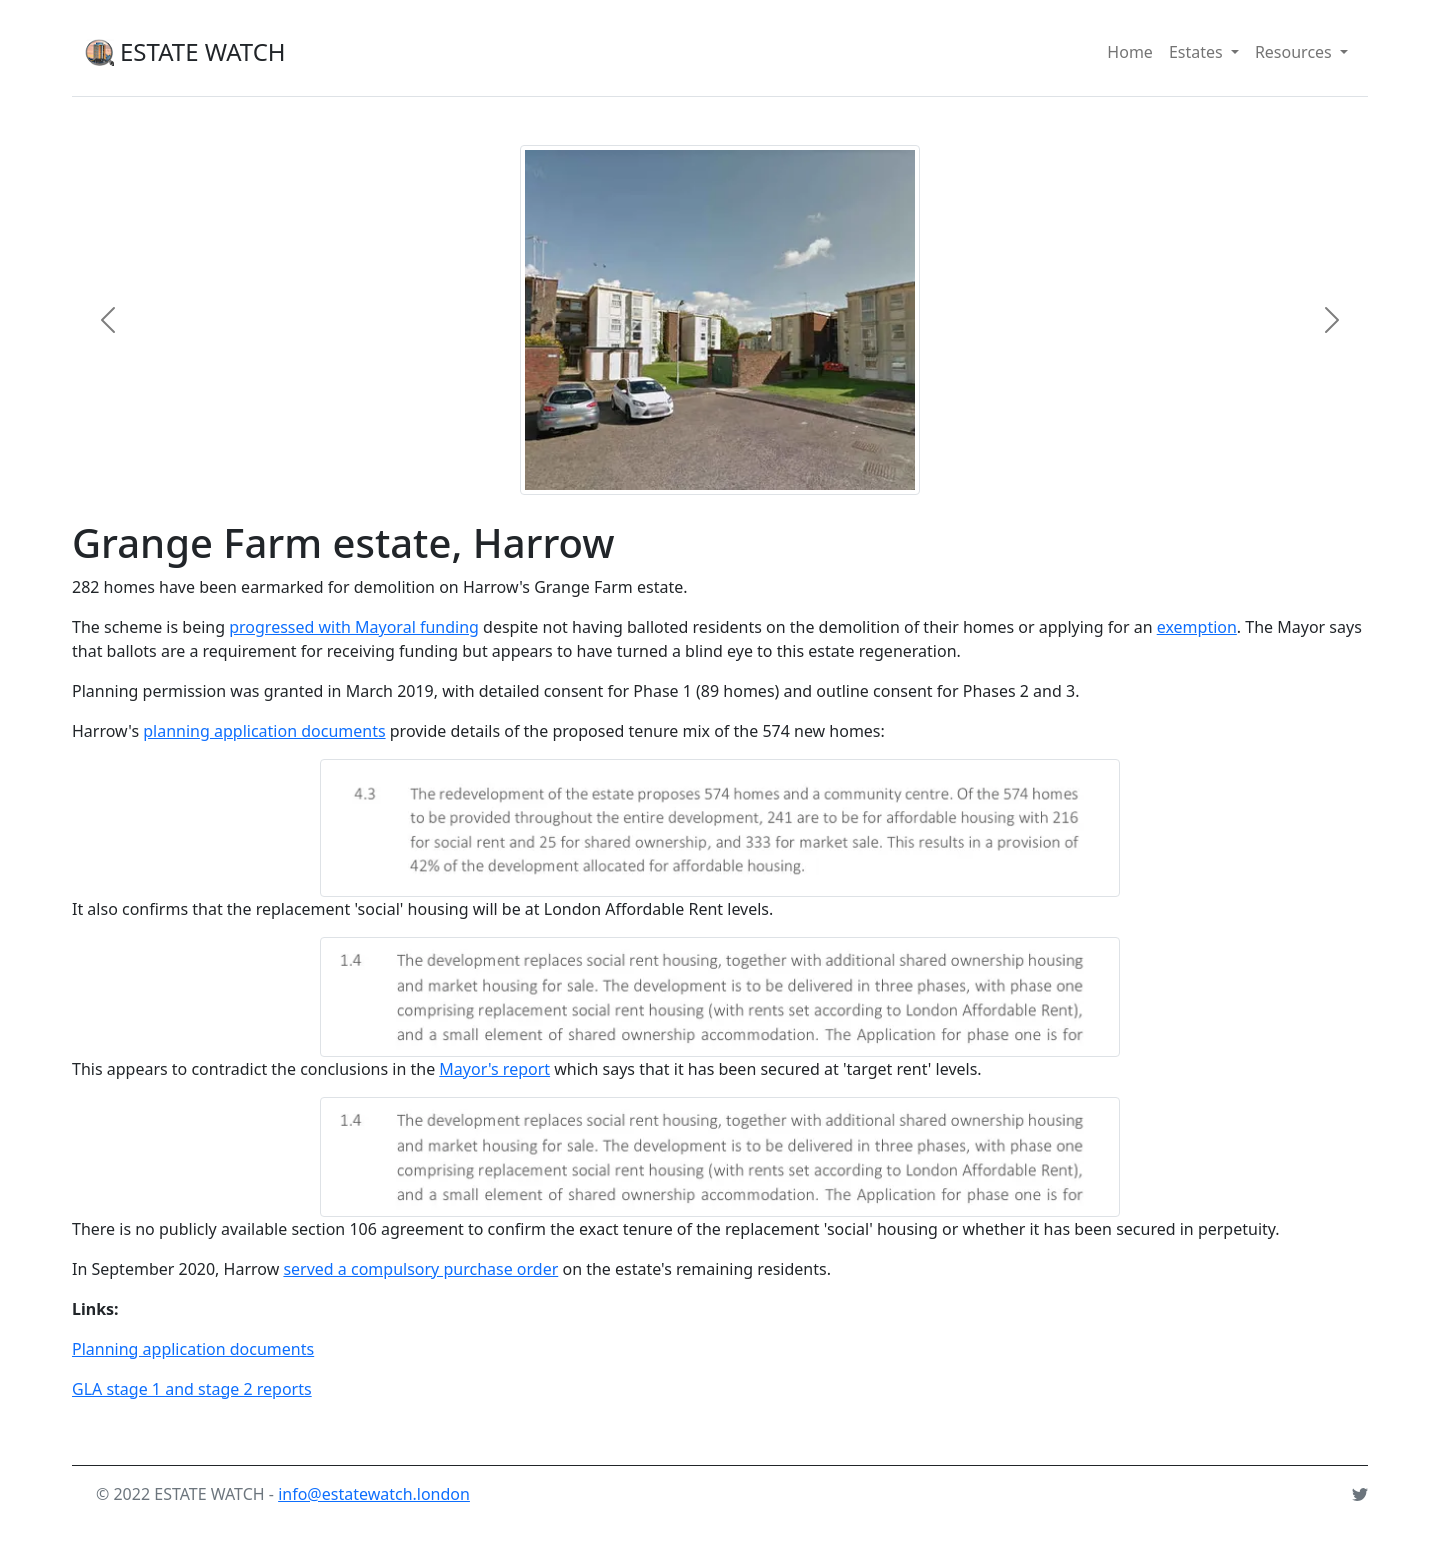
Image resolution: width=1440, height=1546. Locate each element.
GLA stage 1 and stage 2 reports (192, 1389)
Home (1130, 52)
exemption (1197, 627)
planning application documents (264, 731)
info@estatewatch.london (374, 1494)
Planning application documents (193, 1349)
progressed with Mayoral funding (354, 627)
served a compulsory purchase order (420, 1269)
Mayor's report (494, 1069)
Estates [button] (1208, 51)
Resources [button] (1305, 51)
